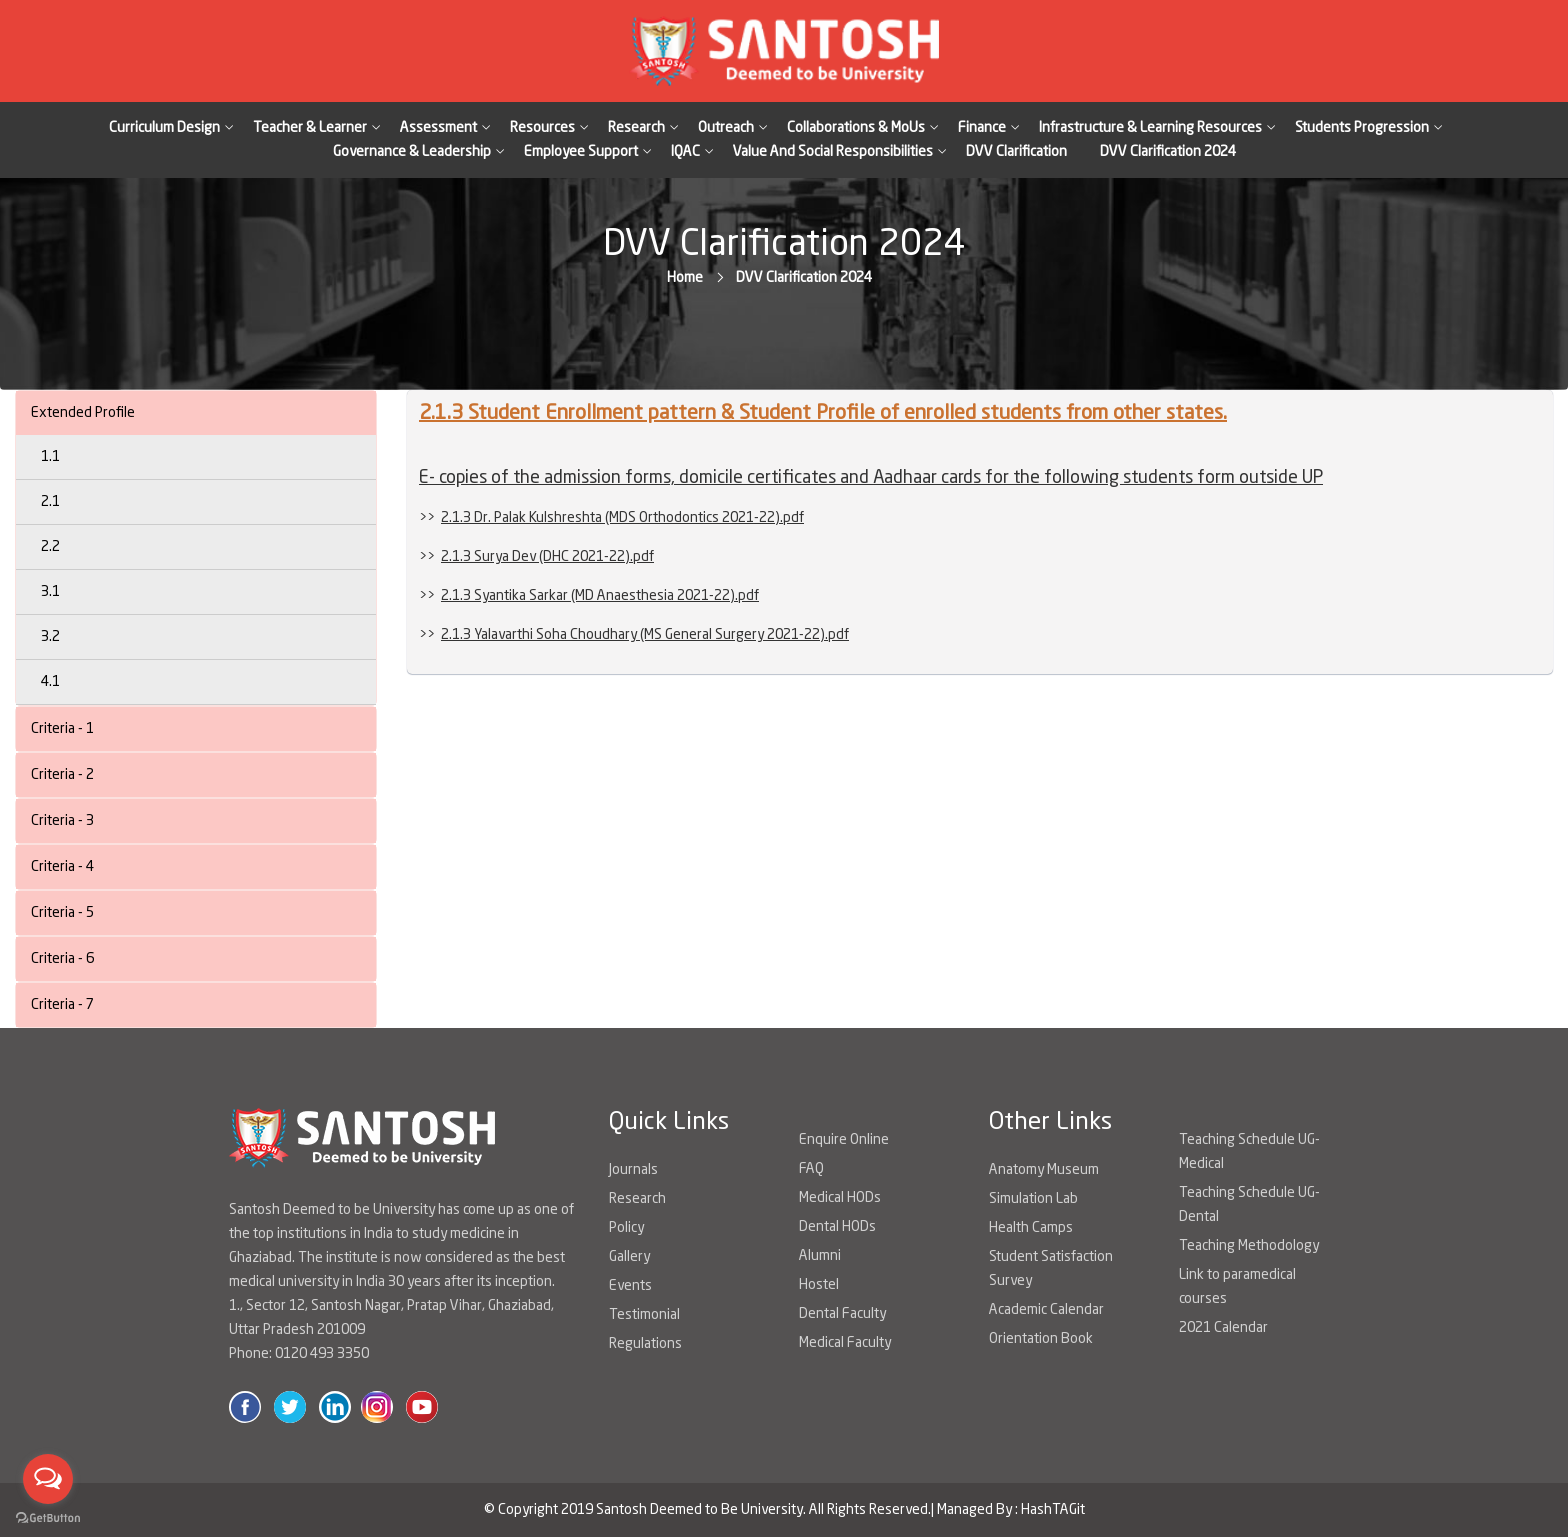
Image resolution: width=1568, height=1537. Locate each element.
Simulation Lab (1033, 1199)
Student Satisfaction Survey (1051, 1269)
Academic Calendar (1046, 1310)
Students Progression (1362, 128)
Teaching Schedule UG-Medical (1249, 1152)
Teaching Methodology (1249, 1246)
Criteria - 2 (62, 775)
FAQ (811, 1169)
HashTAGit (1053, 1510)
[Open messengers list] (48, 1479)
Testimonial (644, 1315)
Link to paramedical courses (1237, 1287)
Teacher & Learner (310, 128)
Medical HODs (840, 1198)
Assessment (438, 128)
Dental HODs (837, 1227)
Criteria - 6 (62, 959)
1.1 (50, 457)
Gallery (629, 1257)
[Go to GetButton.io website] (48, 1517)
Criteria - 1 (62, 729)
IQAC (685, 152)
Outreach (726, 128)
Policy (626, 1228)
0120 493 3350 (322, 1354)
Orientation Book (1041, 1339)
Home (685, 278)
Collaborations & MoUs (856, 128)
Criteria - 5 (62, 913)
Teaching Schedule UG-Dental (1249, 1205)
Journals (633, 1170)
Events (630, 1286)
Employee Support (581, 152)
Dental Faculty (842, 1314)
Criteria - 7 (62, 1005)
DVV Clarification (1016, 152)
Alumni (820, 1256)
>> (611, 518)
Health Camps (1031, 1228)
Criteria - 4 (62, 867)
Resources (542, 128)
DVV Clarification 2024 (1168, 152)
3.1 (50, 592)
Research (636, 128)
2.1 (50, 502)
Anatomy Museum (1044, 1170)
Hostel (819, 1285)
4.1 (50, 682)
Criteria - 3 (62, 821)
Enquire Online (844, 1140)
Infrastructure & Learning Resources (1150, 128)
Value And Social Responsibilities (833, 152)
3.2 (50, 637)
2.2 (50, 547)
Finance (982, 128)
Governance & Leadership (412, 152)
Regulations (645, 1344)
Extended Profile (83, 413)
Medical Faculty (845, 1343)
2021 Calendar (1223, 1328)
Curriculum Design (164, 128)
